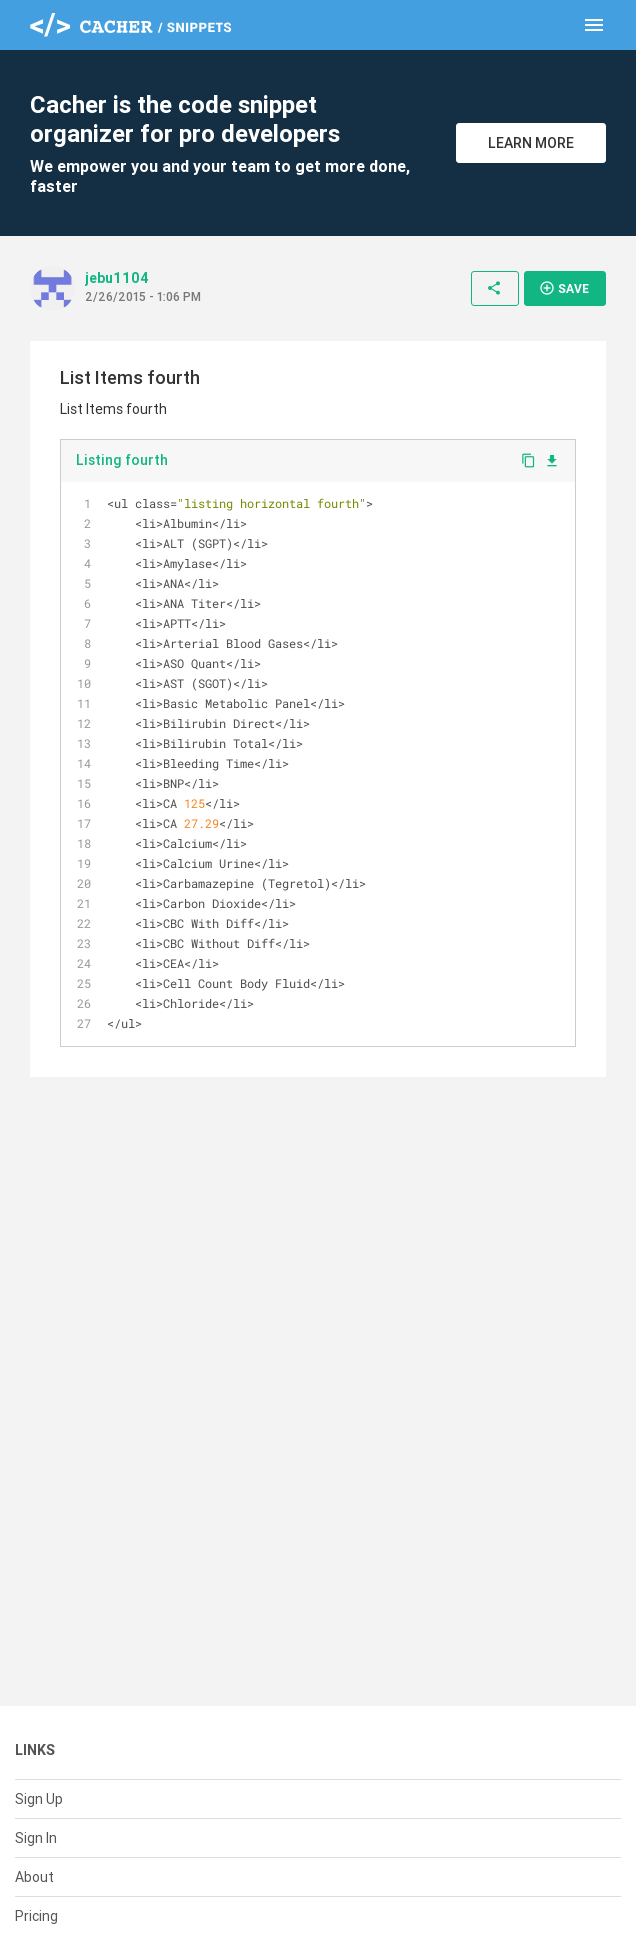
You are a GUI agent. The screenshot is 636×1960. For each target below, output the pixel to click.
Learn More (531, 143)
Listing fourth (122, 460)
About (34, 1877)
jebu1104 (117, 278)
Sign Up (39, 1799)
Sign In (36, 1838)
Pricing (36, 1916)
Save (564, 288)
